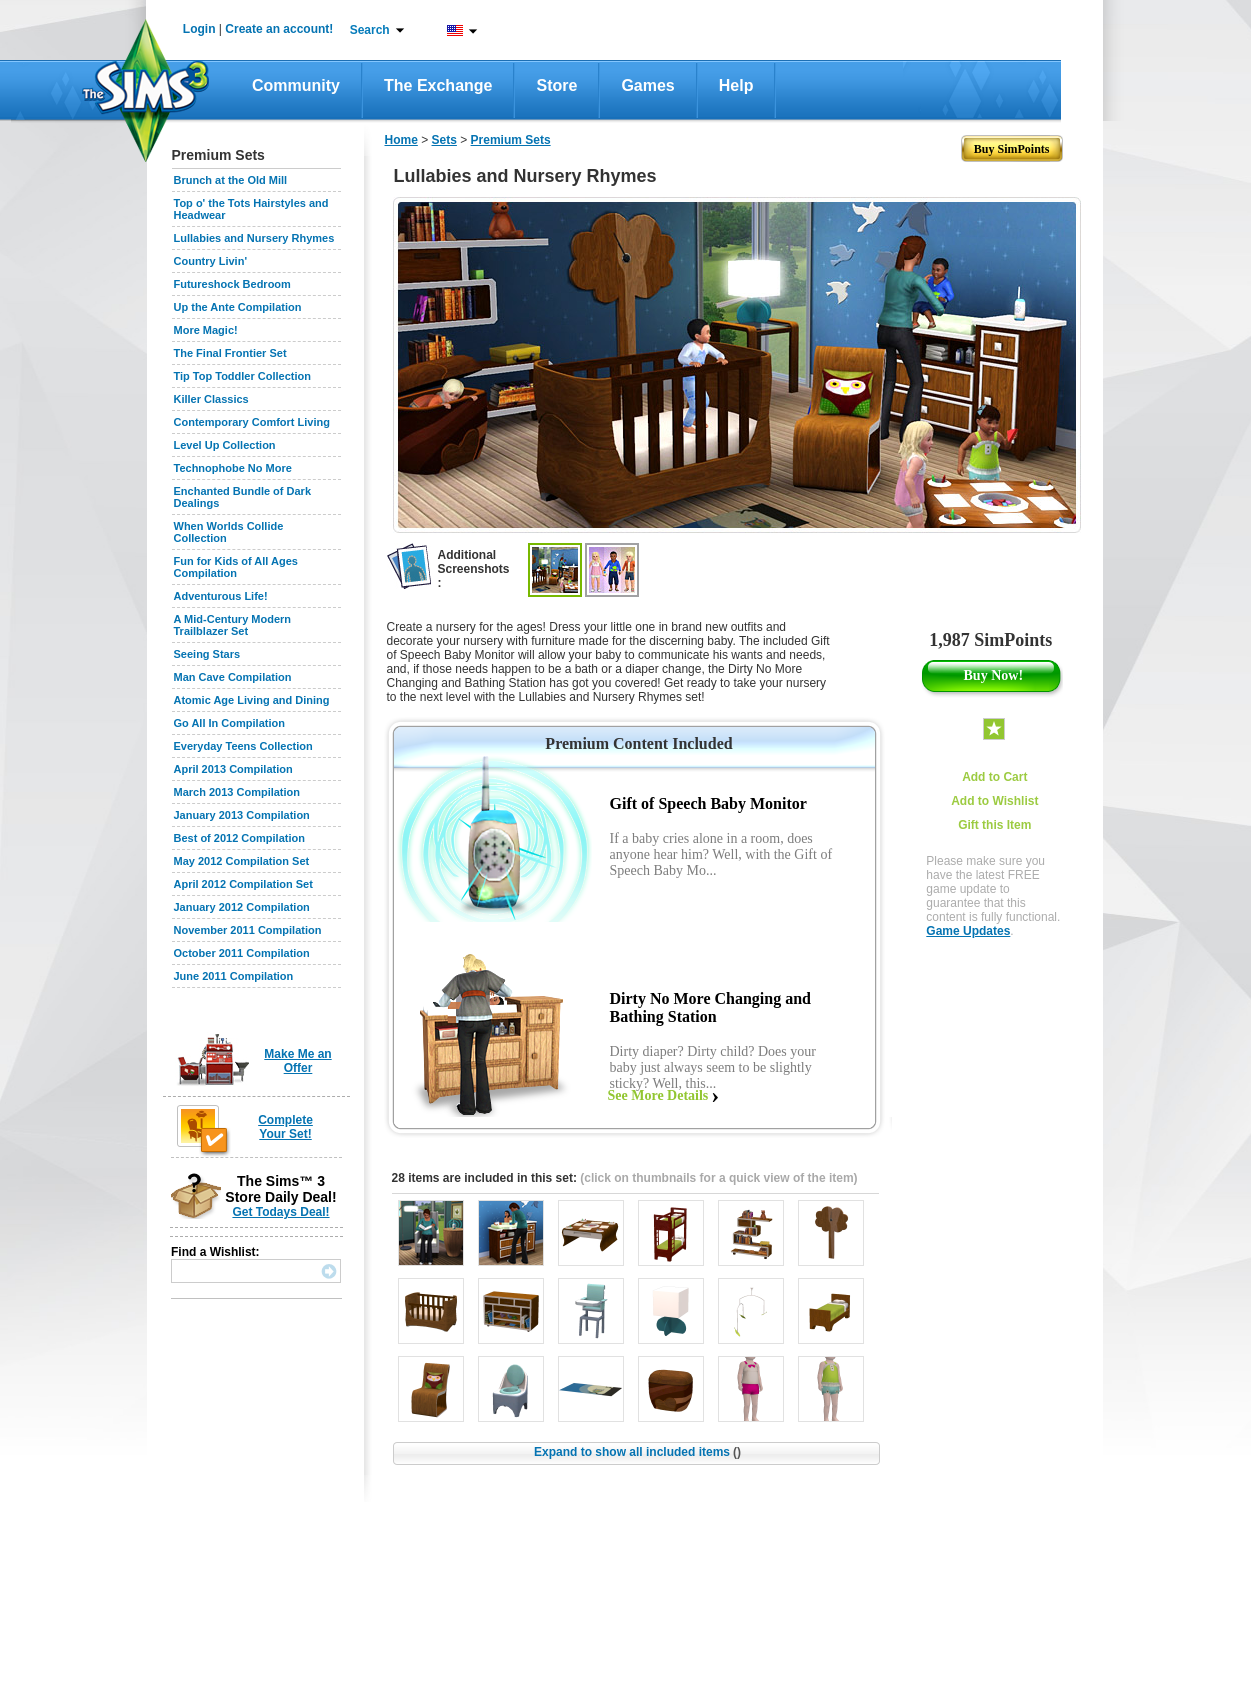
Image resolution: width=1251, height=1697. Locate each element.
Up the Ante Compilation (238, 307)
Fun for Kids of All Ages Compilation (236, 567)
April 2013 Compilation (233, 769)
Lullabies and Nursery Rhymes (254, 238)
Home (401, 140)
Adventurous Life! (221, 596)
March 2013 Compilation (237, 792)
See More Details (658, 1095)
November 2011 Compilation (248, 930)
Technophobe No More (233, 468)
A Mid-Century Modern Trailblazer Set (233, 625)
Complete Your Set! (285, 1127)
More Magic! (206, 330)
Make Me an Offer (297, 1061)
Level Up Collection (225, 445)
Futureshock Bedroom (232, 284)
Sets (444, 140)
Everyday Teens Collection (243, 746)
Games (647, 85)
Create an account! (279, 29)
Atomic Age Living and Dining (252, 700)
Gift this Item (994, 825)
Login (199, 29)
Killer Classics (211, 399)
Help (736, 85)
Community (296, 85)
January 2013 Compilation (242, 815)
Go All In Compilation (229, 723)
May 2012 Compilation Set (242, 861)
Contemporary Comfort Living (252, 422)
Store (556, 85)
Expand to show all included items (637, 1452)
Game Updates (968, 931)
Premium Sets (511, 140)
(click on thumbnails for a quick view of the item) (718, 1178)
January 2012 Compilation (242, 907)
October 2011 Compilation (242, 953)
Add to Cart (994, 777)
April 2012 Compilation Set (243, 884)
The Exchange (438, 85)
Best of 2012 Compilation (239, 838)
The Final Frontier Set (230, 353)
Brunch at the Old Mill (231, 180)
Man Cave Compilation (233, 677)
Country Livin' (211, 261)
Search (370, 30)
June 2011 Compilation (234, 976)
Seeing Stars (207, 654)
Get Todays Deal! (280, 1212)
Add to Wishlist (994, 801)
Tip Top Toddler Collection (243, 376)
